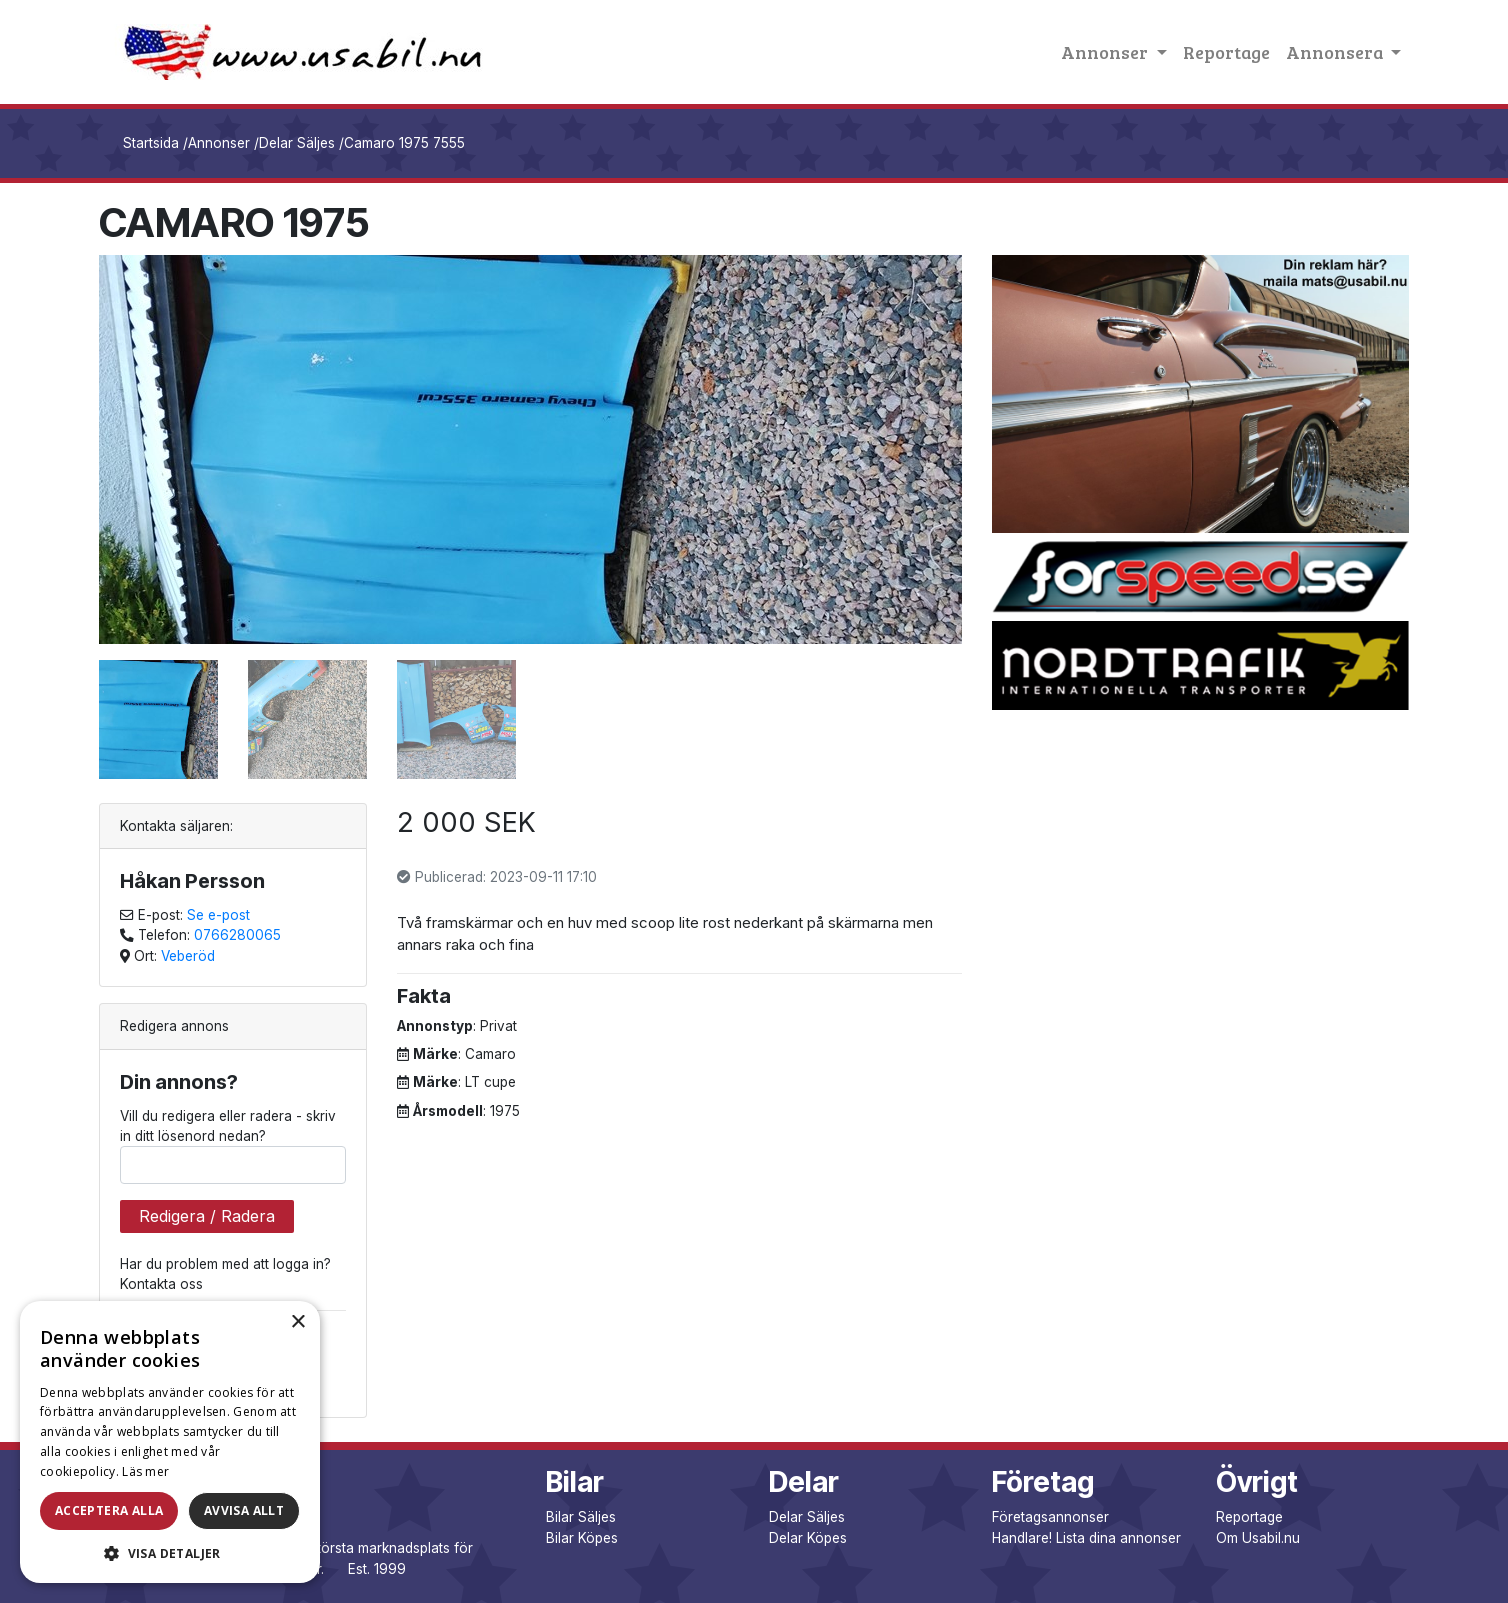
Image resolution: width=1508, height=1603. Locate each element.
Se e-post (218, 915)
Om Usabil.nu (1258, 1538)
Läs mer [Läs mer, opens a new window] (145, 1471)
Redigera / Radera (207, 1216)
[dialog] (170, 1442)
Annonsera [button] (1336, 52)
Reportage (1226, 52)
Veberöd (188, 956)
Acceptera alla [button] (109, 1510)
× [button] (297, 1322)
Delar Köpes (808, 1538)
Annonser (219, 143)
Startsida (151, 143)
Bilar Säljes (581, 1517)
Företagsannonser (1050, 1517)
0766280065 (237, 935)
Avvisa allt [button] (244, 1510)
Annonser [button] (1106, 52)
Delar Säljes (297, 143)
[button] (170, 1553)
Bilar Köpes (582, 1538)
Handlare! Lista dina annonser (1086, 1538)
